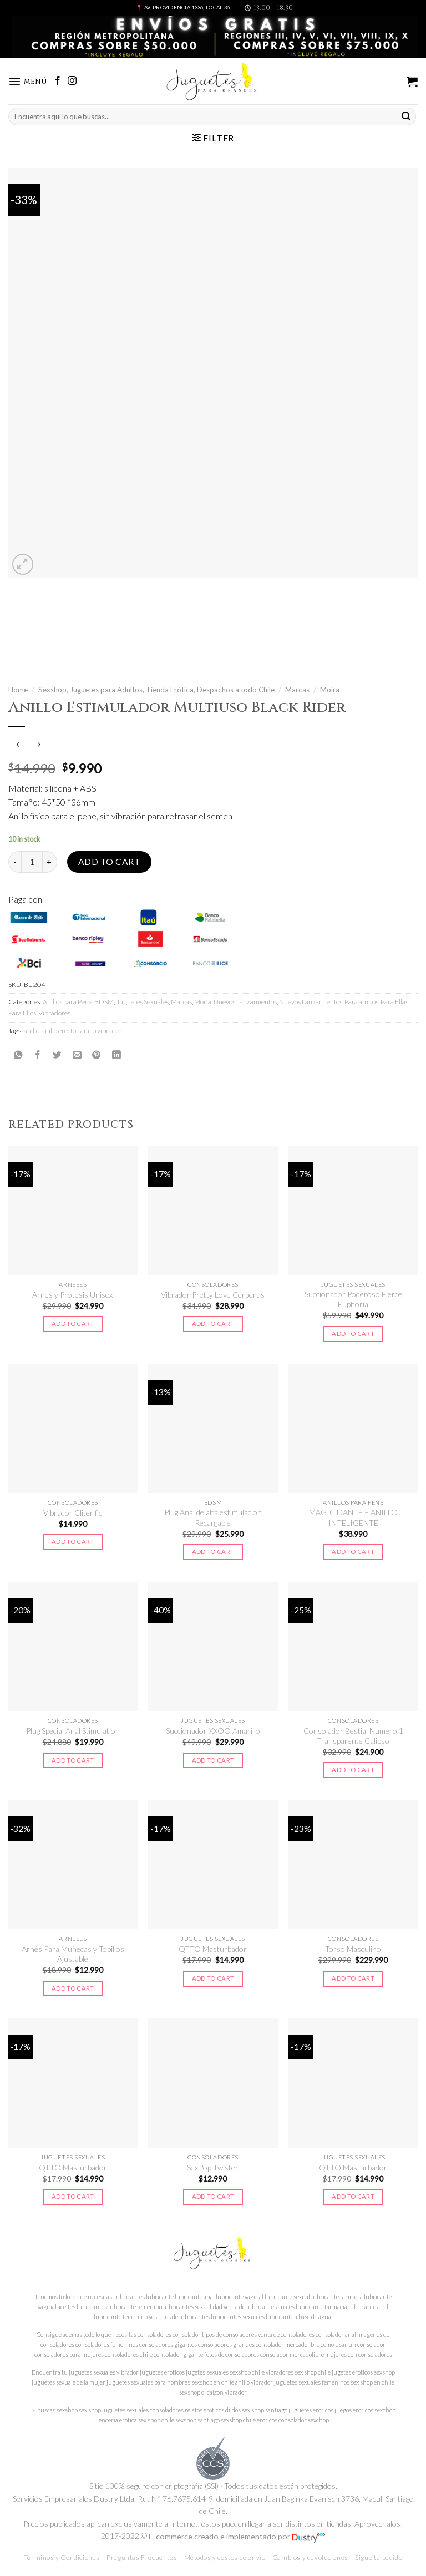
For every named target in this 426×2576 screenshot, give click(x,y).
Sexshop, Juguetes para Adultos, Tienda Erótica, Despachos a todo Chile (156, 690)
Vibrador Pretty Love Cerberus (213, 1294)
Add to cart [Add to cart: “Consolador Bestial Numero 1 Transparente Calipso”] (353, 1770)
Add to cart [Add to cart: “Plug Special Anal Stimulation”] (73, 1760)
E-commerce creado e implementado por (237, 2536)
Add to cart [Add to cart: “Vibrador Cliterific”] (73, 1542)
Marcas (297, 690)
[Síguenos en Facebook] (59, 82)
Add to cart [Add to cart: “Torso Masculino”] (353, 1978)
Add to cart (109, 862)
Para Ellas (394, 1002)
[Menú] (28, 81)
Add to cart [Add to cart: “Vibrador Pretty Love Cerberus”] (213, 1324)
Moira (329, 690)
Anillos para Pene (67, 1002)
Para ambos (361, 1002)
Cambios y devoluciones (310, 2558)
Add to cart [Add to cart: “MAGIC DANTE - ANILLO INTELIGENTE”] (353, 1552)
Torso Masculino (353, 1949)
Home (18, 690)
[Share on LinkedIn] (116, 1055)
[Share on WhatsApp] (18, 1055)
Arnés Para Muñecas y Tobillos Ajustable (73, 1954)
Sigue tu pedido (378, 2558)
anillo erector (60, 1030)
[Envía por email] (77, 1055)
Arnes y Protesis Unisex (72, 1294)
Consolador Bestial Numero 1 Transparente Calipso (353, 1735)
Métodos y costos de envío (225, 2558)
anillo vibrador (101, 1030)
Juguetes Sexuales (142, 1002)
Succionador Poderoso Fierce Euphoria (353, 1299)
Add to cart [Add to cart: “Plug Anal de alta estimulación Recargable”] (213, 1552)
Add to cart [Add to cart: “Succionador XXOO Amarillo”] (213, 1760)
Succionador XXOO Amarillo (213, 1731)
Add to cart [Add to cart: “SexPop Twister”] (213, 2196)
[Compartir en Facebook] (38, 1055)
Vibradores (54, 1013)
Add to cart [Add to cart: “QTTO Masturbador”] (213, 1978)
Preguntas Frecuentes (141, 2558)
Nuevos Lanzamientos (245, 1002)
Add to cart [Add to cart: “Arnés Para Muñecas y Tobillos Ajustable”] (73, 1988)
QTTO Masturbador (213, 1949)
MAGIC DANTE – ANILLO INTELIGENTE (353, 1517)
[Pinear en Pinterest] (96, 1055)
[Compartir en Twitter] (57, 1055)
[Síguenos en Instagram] (74, 82)
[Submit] (406, 117)
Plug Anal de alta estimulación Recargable (213, 1517)
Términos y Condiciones (62, 2558)
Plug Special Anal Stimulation (73, 1731)
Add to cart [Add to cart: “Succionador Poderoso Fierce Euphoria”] (353, 1334)
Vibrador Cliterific (72, 1513)
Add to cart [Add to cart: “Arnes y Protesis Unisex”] (73, 1324)
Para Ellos (22, 1013)
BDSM (104, 1002)
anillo (31, 1030)
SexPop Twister (213, 2167)
